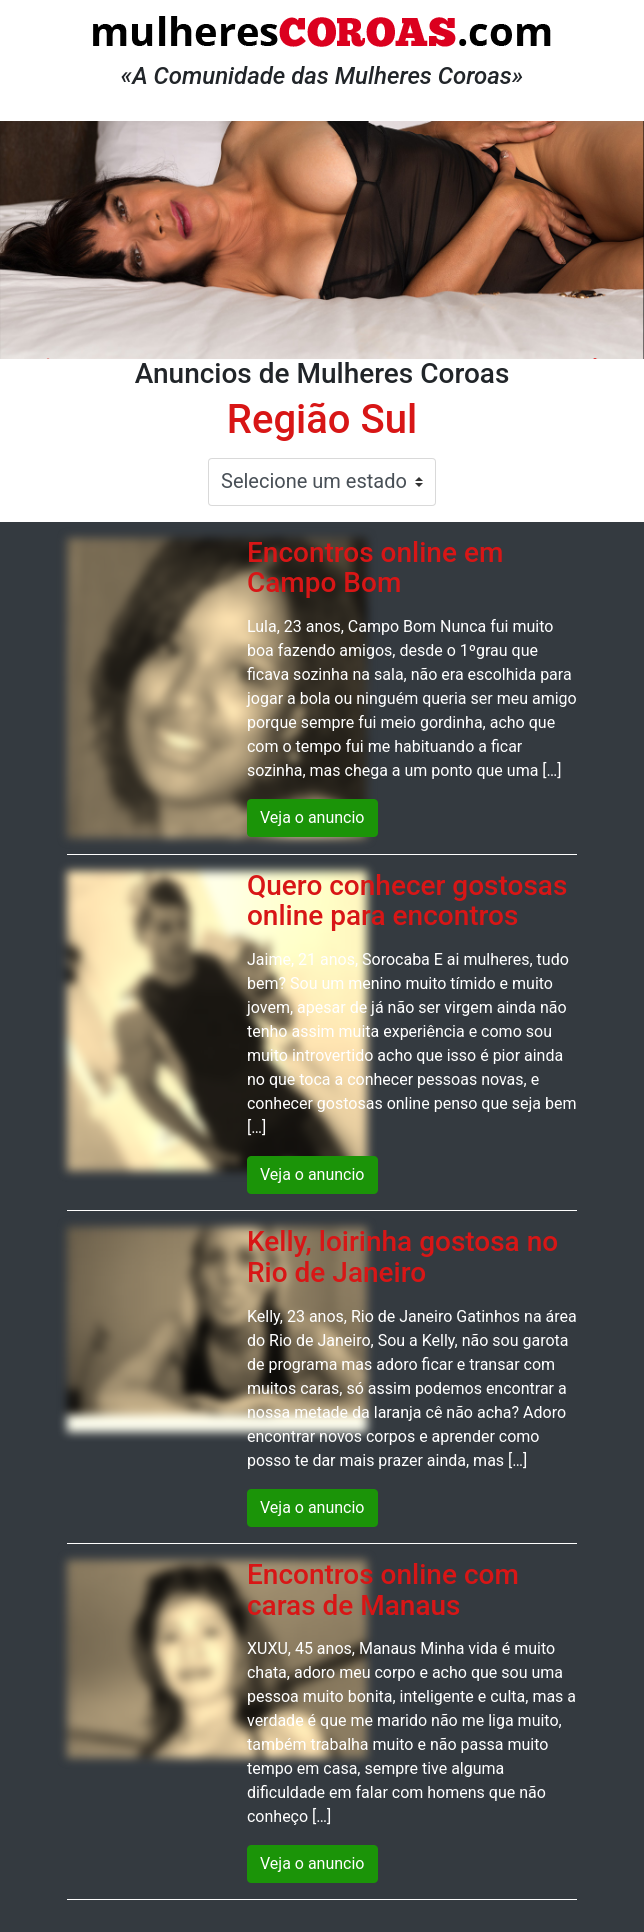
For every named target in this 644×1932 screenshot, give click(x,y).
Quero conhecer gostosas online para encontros (407, 901)
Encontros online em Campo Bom (375, 568)
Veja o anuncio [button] (312, 817)
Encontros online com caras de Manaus (383, 1590)
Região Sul (322, 419)
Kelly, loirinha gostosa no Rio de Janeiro (402, 1257)
